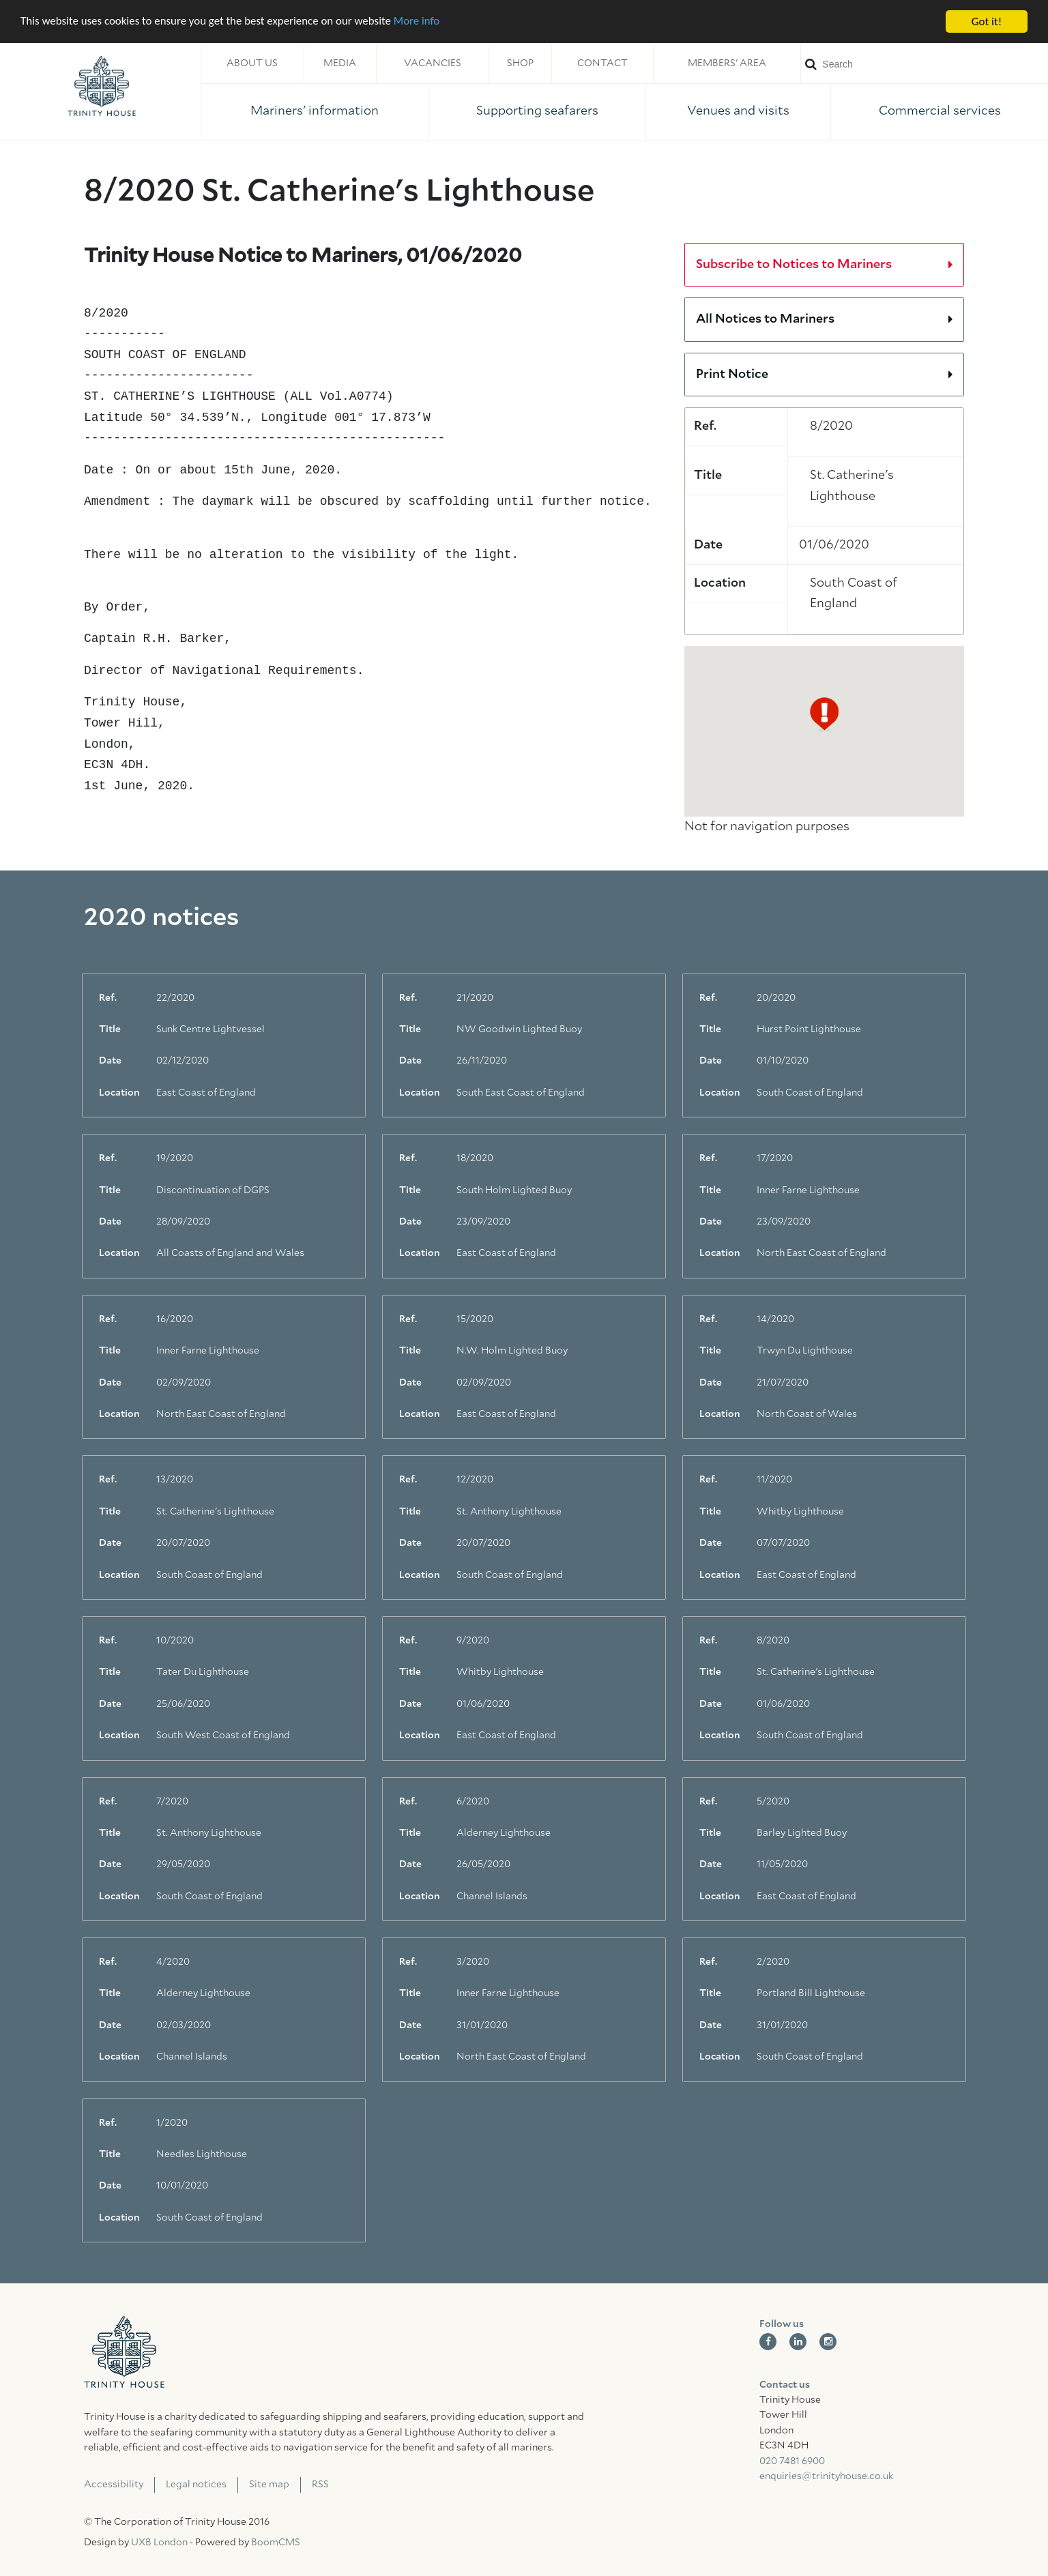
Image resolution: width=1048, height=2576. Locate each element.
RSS (320, 2484)
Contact (602, 63)
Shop (520, 63)
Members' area (727, 63)
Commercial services (940, 111)
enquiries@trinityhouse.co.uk (826, 2476)
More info (419, 22)
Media (339, 63)
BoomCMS (275, 2542)
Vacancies (432, 63)
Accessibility (113, 2484)
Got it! (987, 21)
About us (252, 63)
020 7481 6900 (792, 2461)
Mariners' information (314, 111)
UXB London (159, 2542)
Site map (269, 2484)
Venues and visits (738, 111)
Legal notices (196, 2484)
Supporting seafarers (537, 111)
